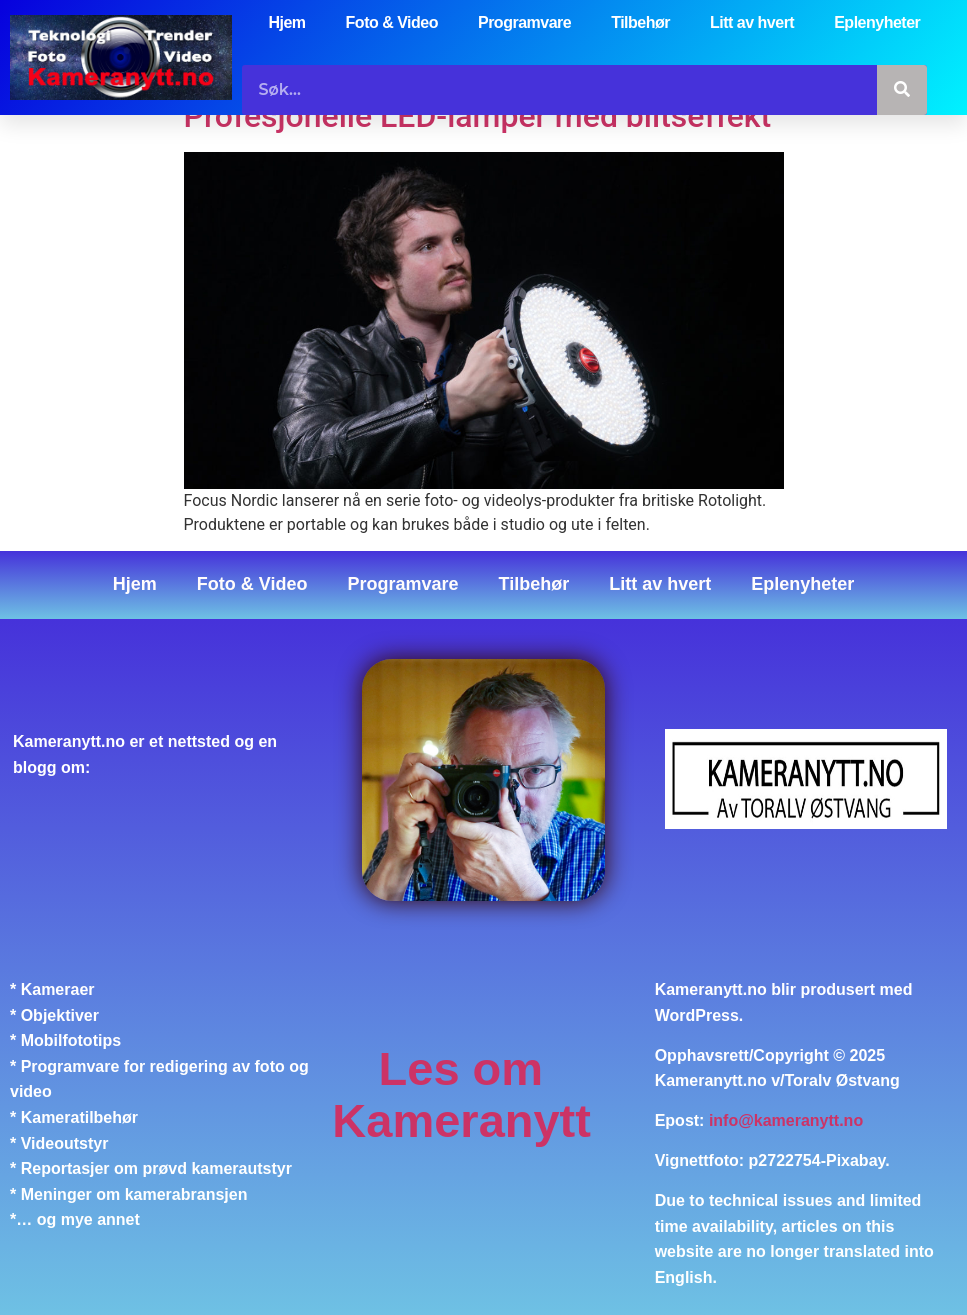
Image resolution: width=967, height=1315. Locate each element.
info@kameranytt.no (786, 1120)
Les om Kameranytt (461, 1094)
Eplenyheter (877, 22)
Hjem (286, 22)
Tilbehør (640, 22)
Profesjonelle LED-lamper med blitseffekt (478, 116)
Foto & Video (392, 22)
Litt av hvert (752, 22)
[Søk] (902, 90)
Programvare (524, 22)
